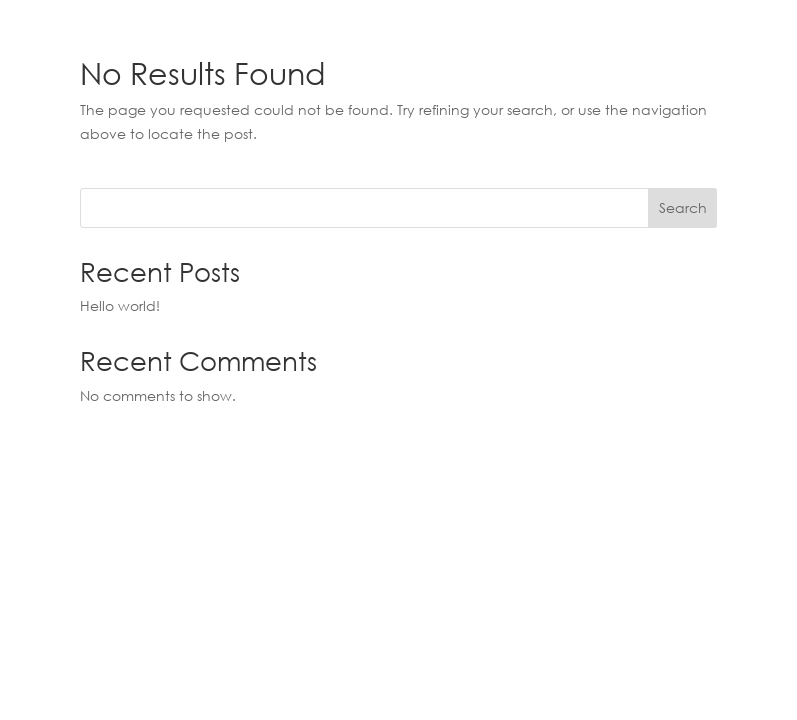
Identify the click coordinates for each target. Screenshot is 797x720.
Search (683, 207)
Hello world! (120, 305)
